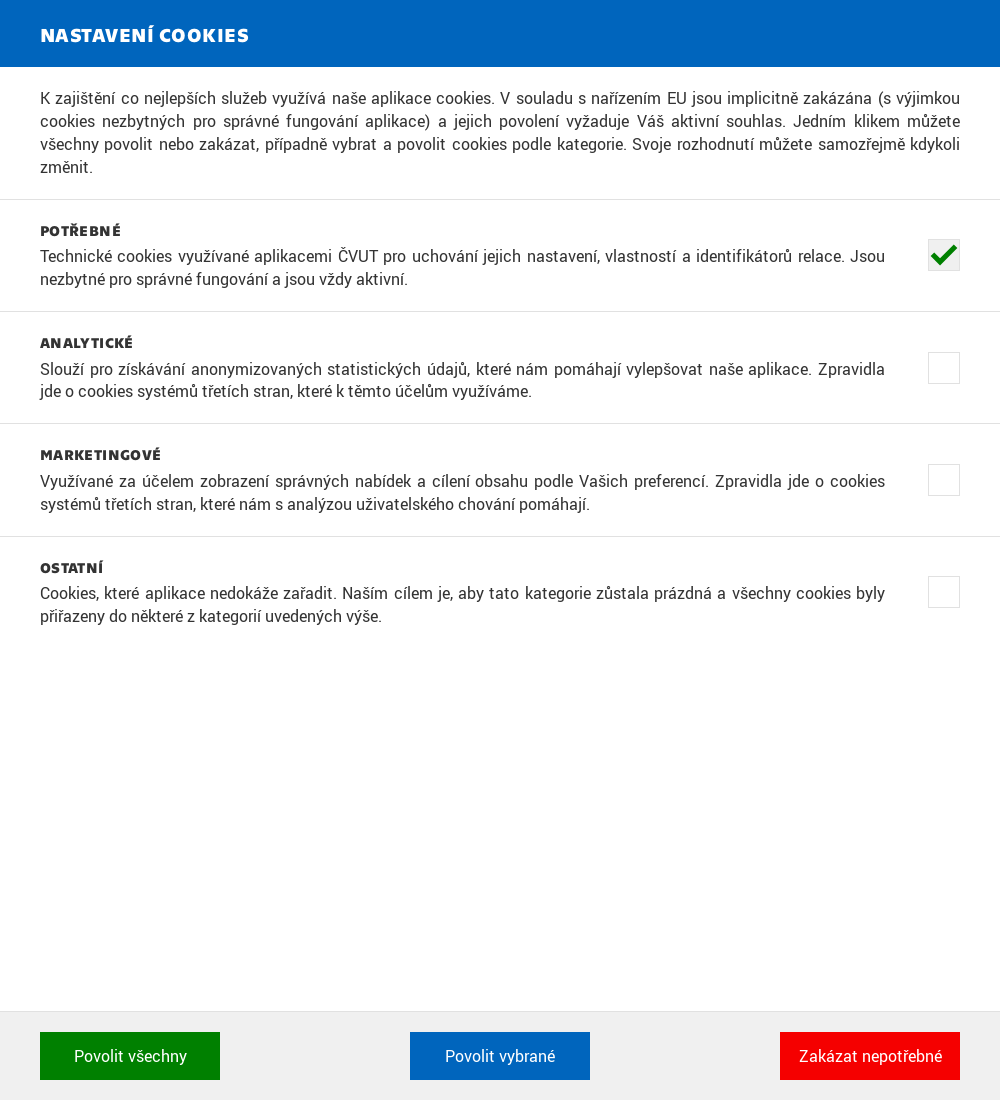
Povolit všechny (130, 1056)
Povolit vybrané (500, 1056)
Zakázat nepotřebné (870, 1056)
